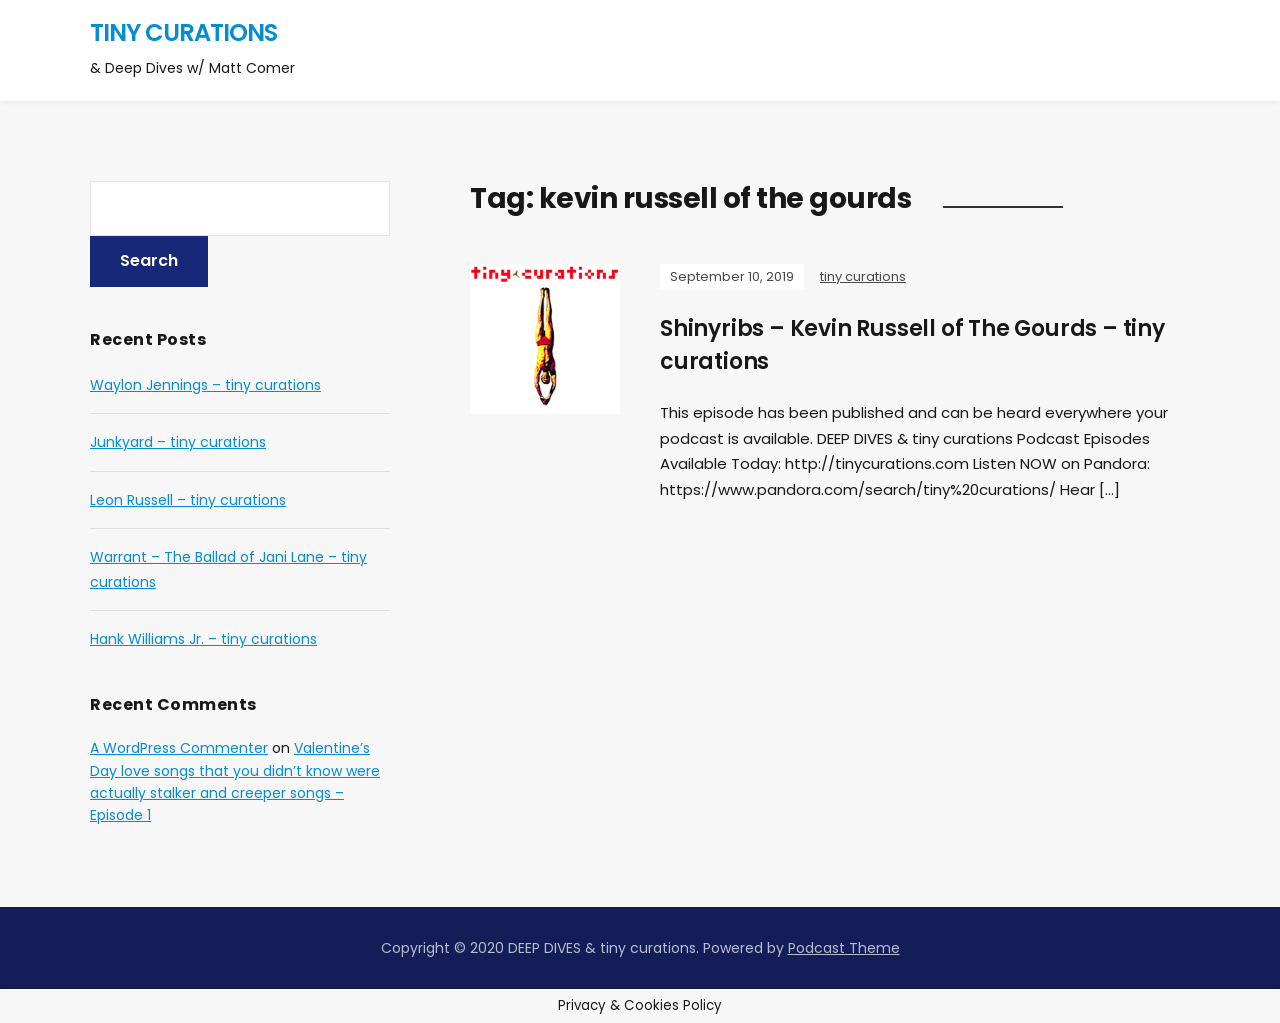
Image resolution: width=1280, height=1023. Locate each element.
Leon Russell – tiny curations (188, 500)
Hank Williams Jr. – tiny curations (203, 639)
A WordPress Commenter (179, 748)
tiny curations (183, 32)
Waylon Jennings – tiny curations (205, 385)
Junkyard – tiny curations (178, 442)
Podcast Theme (844, 948)
